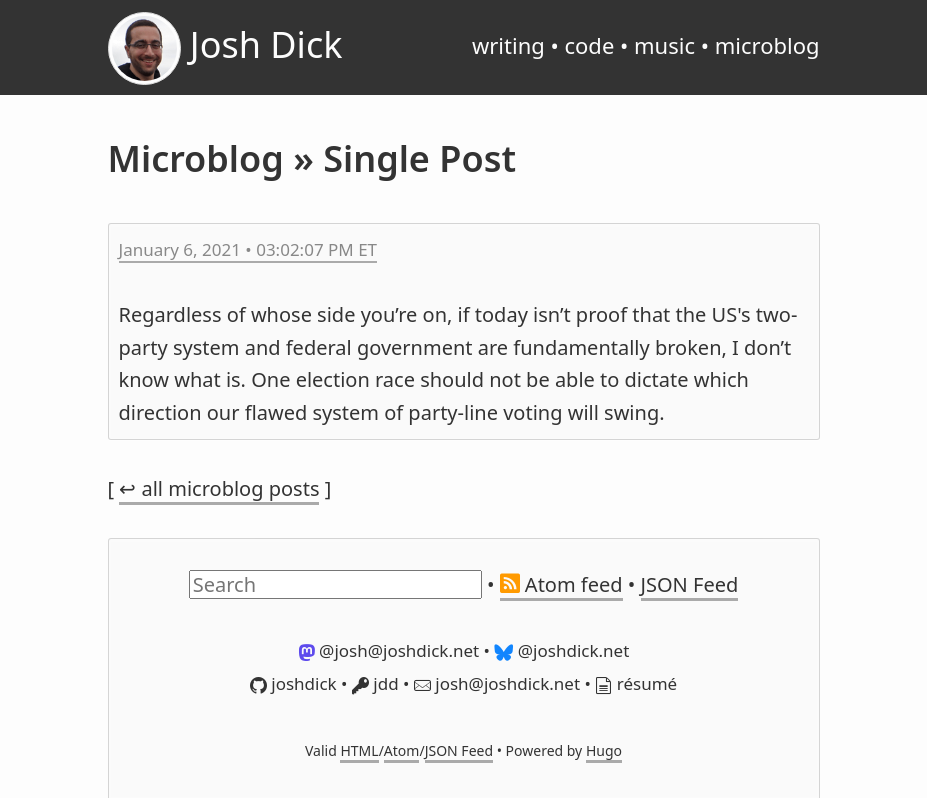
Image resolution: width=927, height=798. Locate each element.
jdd (375, 683)
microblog (767, 45)
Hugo (604, 750)
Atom (402, 750)
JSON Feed (690, 584)
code (589, 45)
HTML (359, 750)
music (664, 45)
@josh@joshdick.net (389, 650)
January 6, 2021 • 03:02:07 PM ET (248, 249)
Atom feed (561, 584)
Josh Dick (225, 48)
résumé (636, 683)
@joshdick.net (561, 650)
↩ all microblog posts (219, 488)
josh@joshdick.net (497, 683)
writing (508, 45)
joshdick (293, 683)
